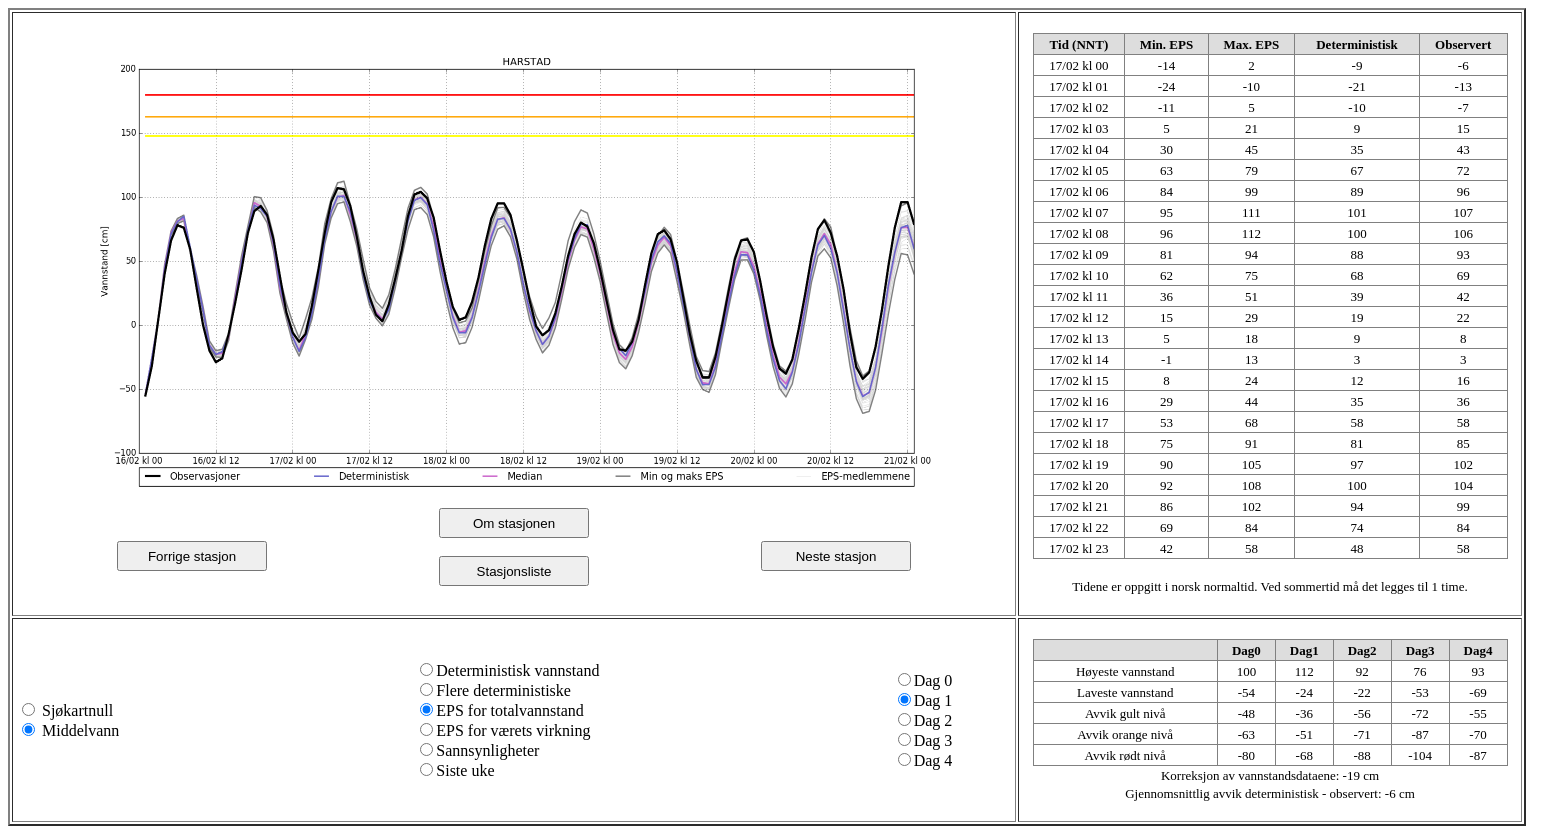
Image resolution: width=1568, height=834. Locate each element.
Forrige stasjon (192, 556)
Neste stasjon (836, 556)
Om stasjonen (514, 523)
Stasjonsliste (514, 571)
